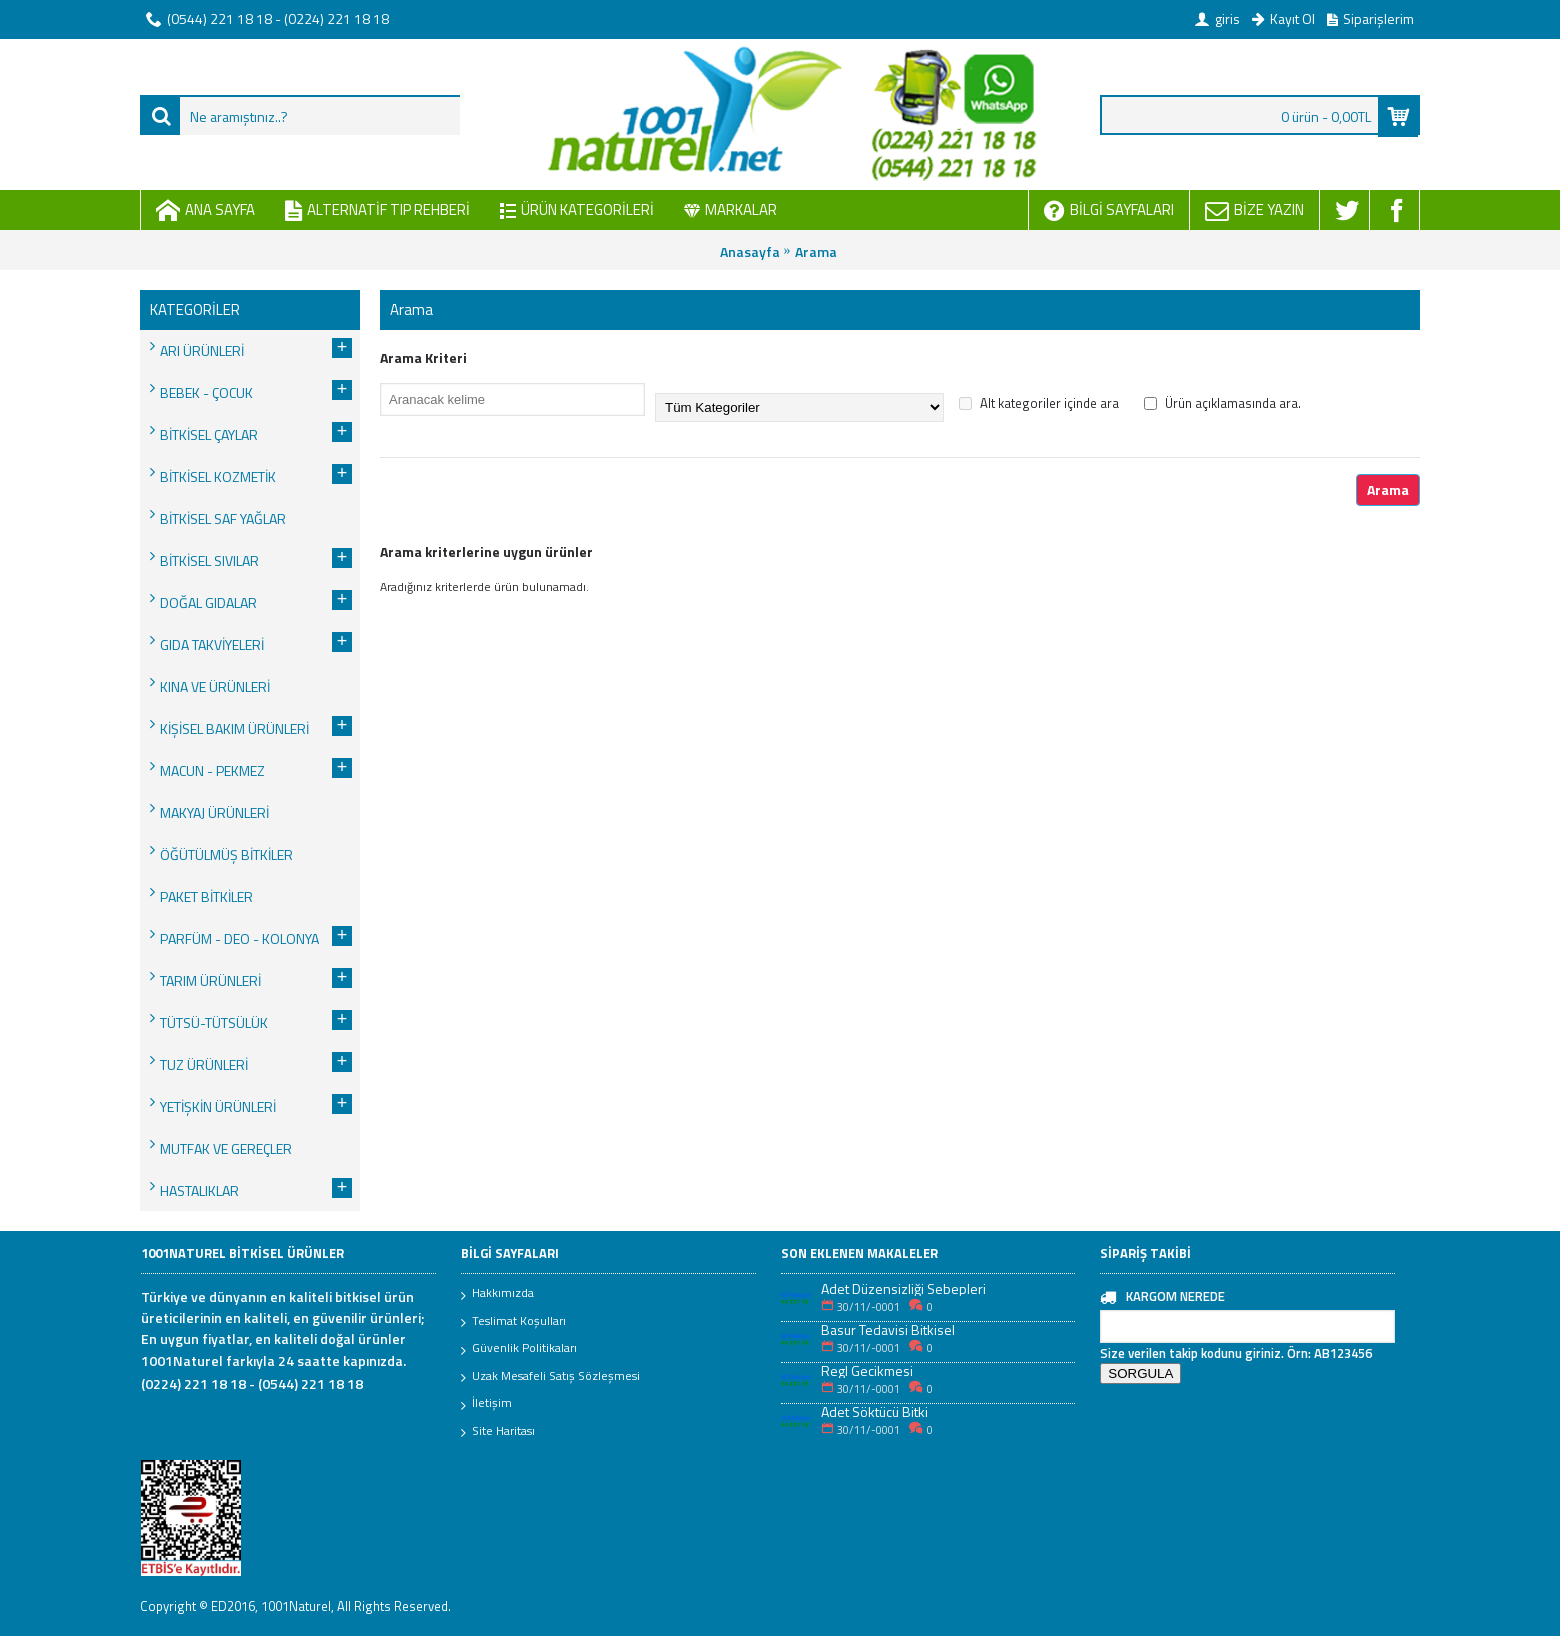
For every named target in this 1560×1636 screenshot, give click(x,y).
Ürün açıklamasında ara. (1222, 403)
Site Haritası (498, 1432)
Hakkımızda (497, 1294)
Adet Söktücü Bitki (874, 1411)
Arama (816, 251)
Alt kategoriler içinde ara (1039, 403)
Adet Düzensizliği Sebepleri (903, 1288)
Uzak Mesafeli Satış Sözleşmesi (550, 1377)
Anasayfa (750, 251)
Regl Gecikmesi (867, 1370)
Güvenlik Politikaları (519, 1349)
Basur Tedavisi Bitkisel (888, 1329)
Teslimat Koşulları (513, 1322)
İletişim (486, 1404)
